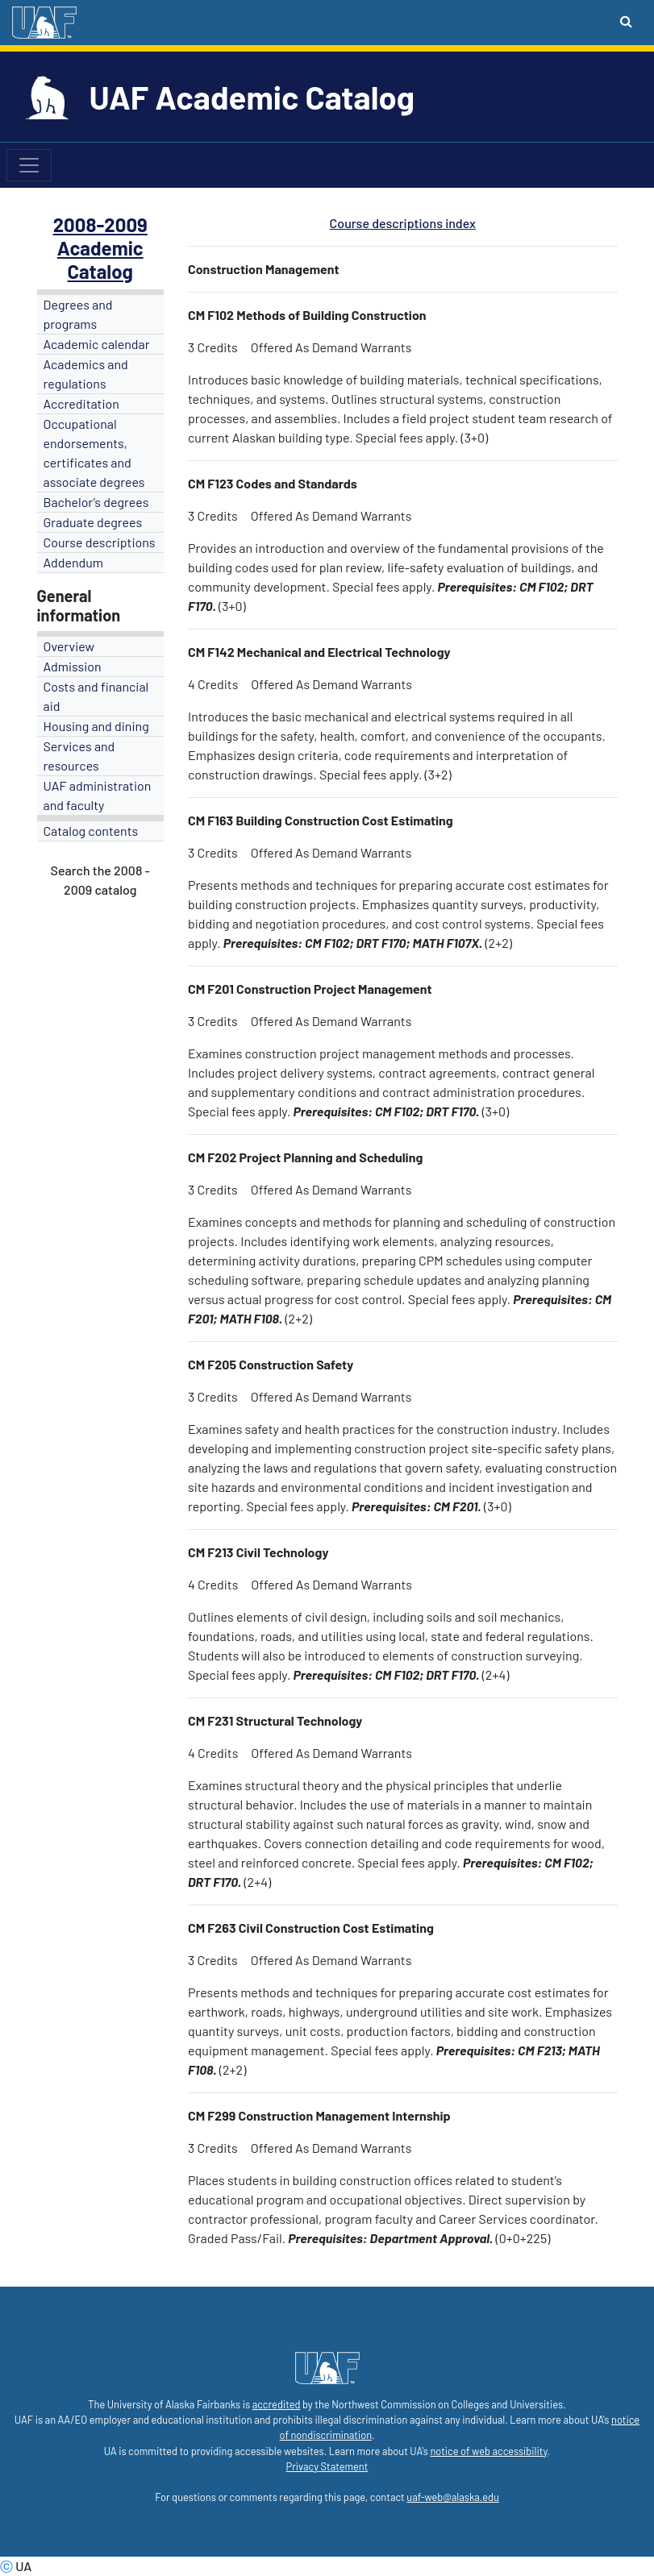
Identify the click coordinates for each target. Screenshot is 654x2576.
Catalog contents (91, 830)
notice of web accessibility (488, 2451)
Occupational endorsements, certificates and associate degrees (94, 452)
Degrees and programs (78, 314)
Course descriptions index (403, 223)
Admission (73, 666)
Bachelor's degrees (96, 501)
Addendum (74, 562)
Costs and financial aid (96, 696)
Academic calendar (97, 343)
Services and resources (79, 755)
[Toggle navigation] (29, 165)
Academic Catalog (100, 259)
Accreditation (81, 403)
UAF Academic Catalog (252, 96)
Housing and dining (96, 725)
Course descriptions (100, 542)
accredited (276, 2404)
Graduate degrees (93, 522)
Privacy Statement (327, 2466)
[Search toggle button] (626, 20)
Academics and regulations (86, 373)
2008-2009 (100, 224)
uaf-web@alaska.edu (452, 2497)
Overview (69, 646)
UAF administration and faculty (98, 795)
